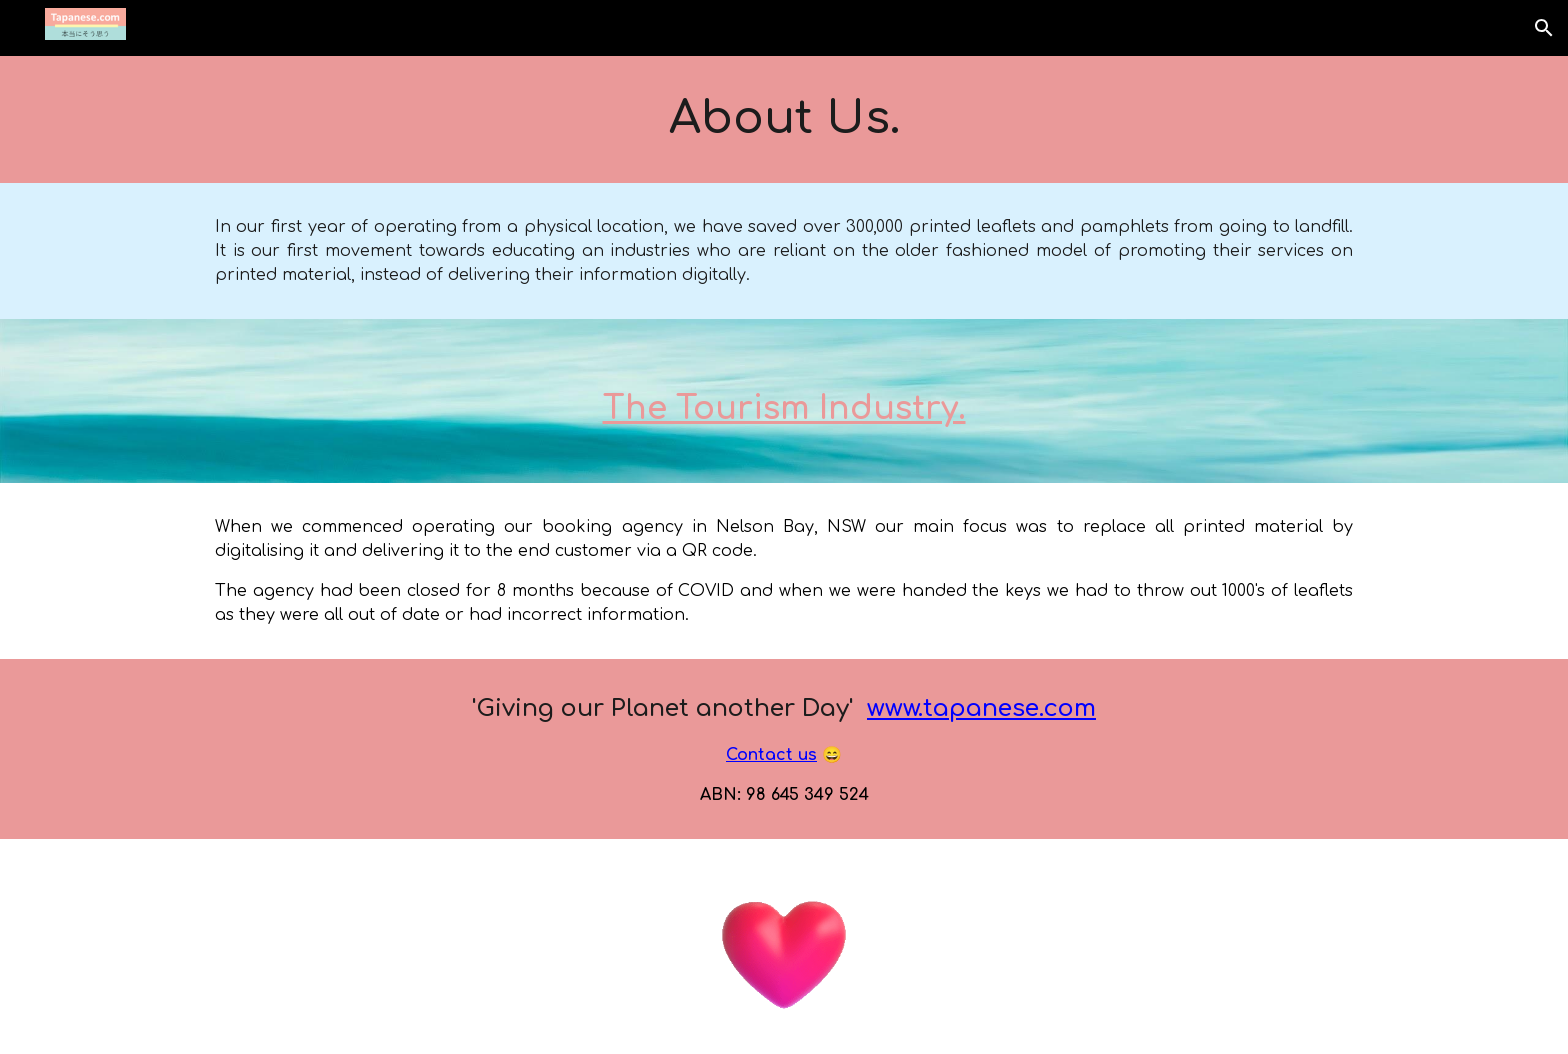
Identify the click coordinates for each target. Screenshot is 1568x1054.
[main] (784, 119)
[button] (1544, 28)
